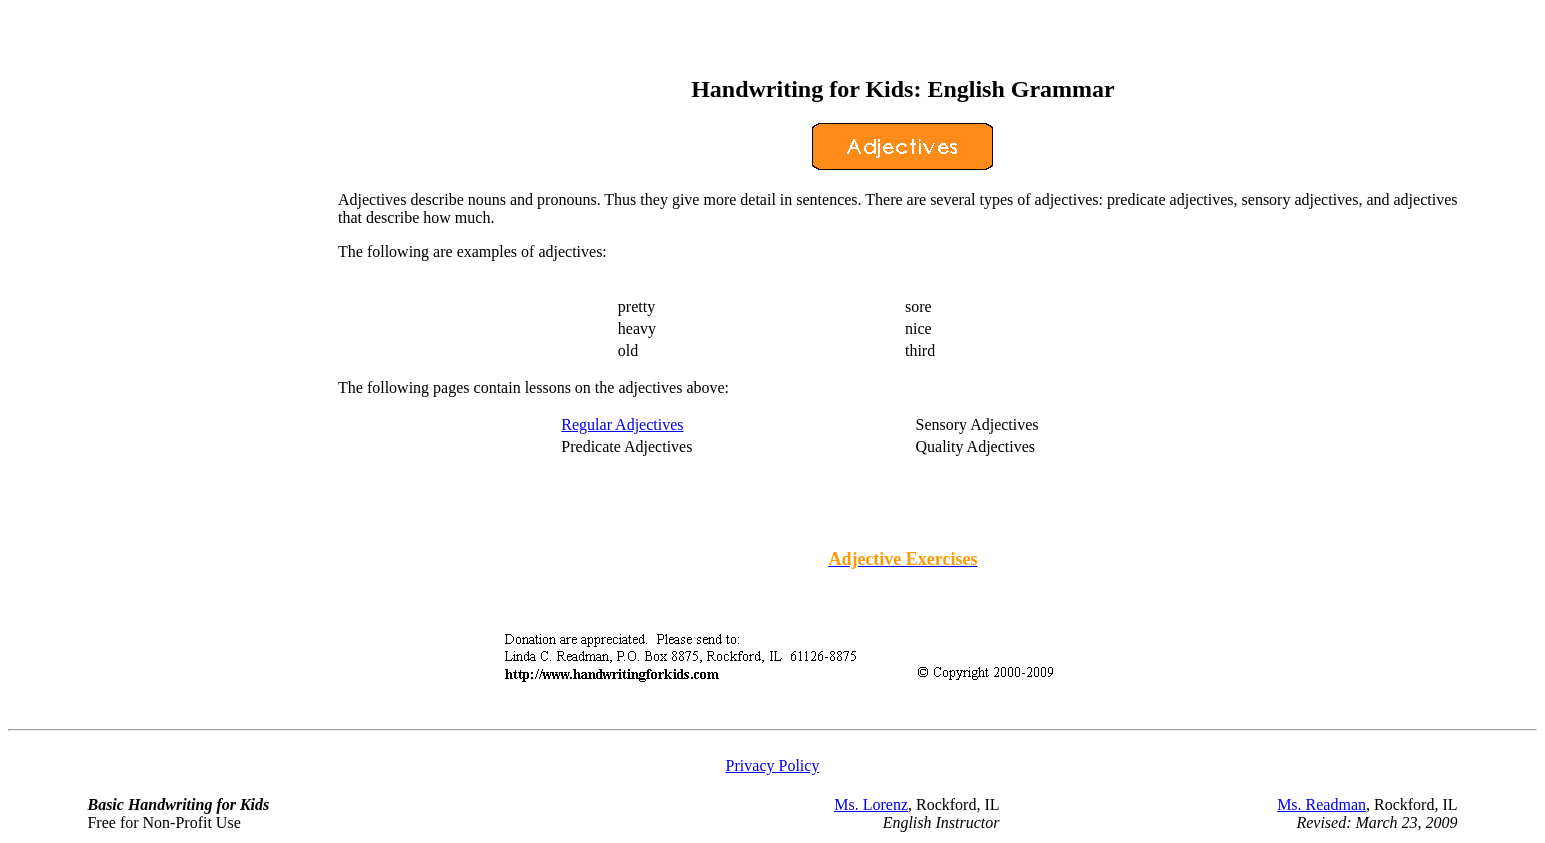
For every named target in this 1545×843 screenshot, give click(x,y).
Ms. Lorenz (871, 804)
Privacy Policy (773, 765)
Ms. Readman (1321, 804)
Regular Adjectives (622, 424)
